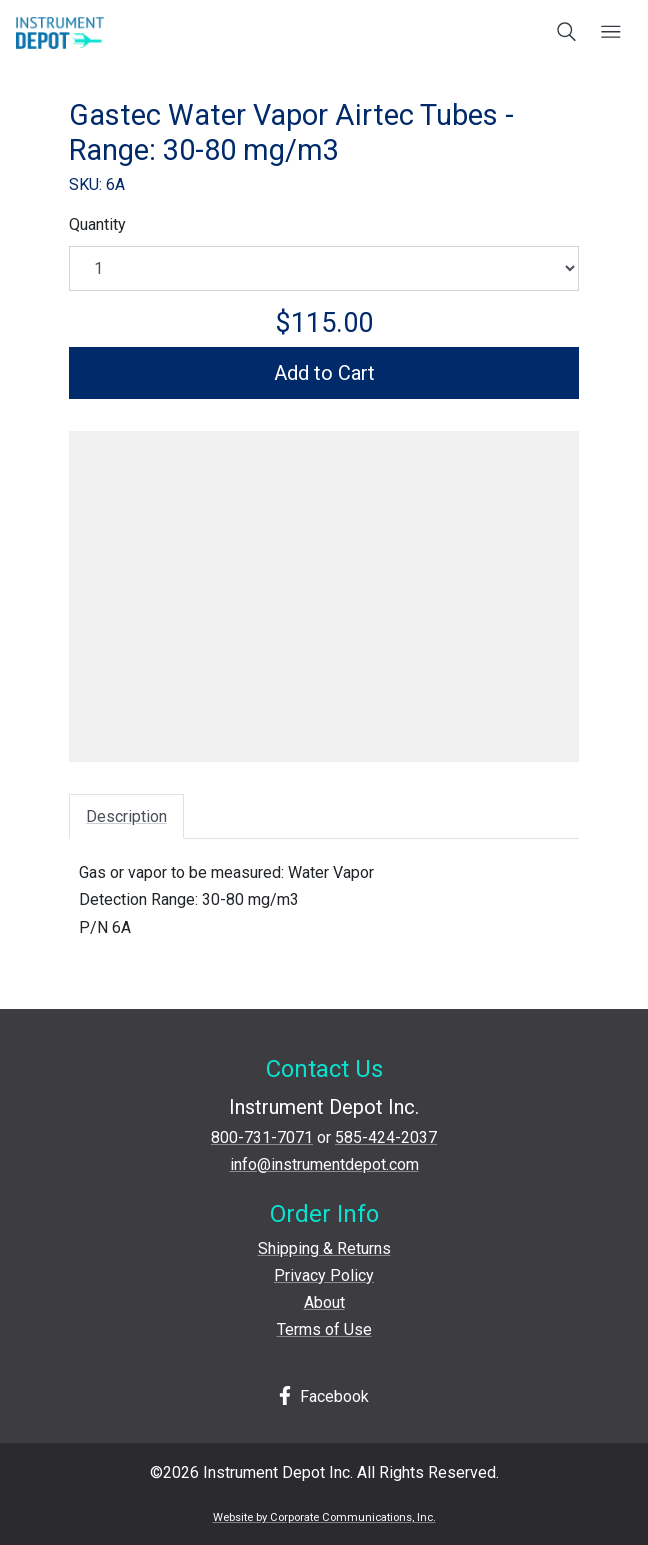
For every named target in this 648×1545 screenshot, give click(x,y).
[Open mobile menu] (610, 33)
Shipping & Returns (324, 1248)
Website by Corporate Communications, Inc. (324, 1517)
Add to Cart (324, 373)
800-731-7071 (262, 1137)
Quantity (97, 224)
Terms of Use (324, 1329)
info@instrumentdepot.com (324, 1164)
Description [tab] (126, 816)
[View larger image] (324, 589)
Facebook (324, 1396)
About (324, 1302)
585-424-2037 (386, 1137)
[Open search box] (567, 33)
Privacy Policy (324, 1275)
